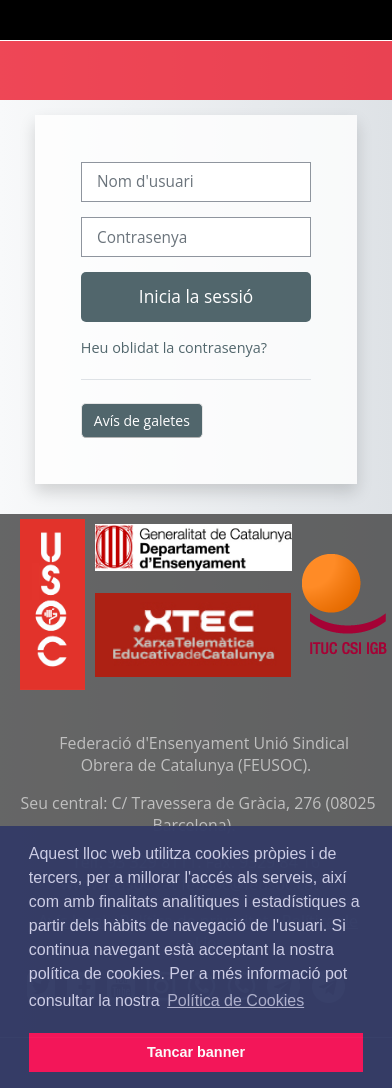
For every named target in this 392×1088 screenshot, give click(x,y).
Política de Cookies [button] (235, 1000)
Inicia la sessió (196, 296)
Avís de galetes (142, 420)
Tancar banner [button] (196, 1052)
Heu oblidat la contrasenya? (174, 347)
